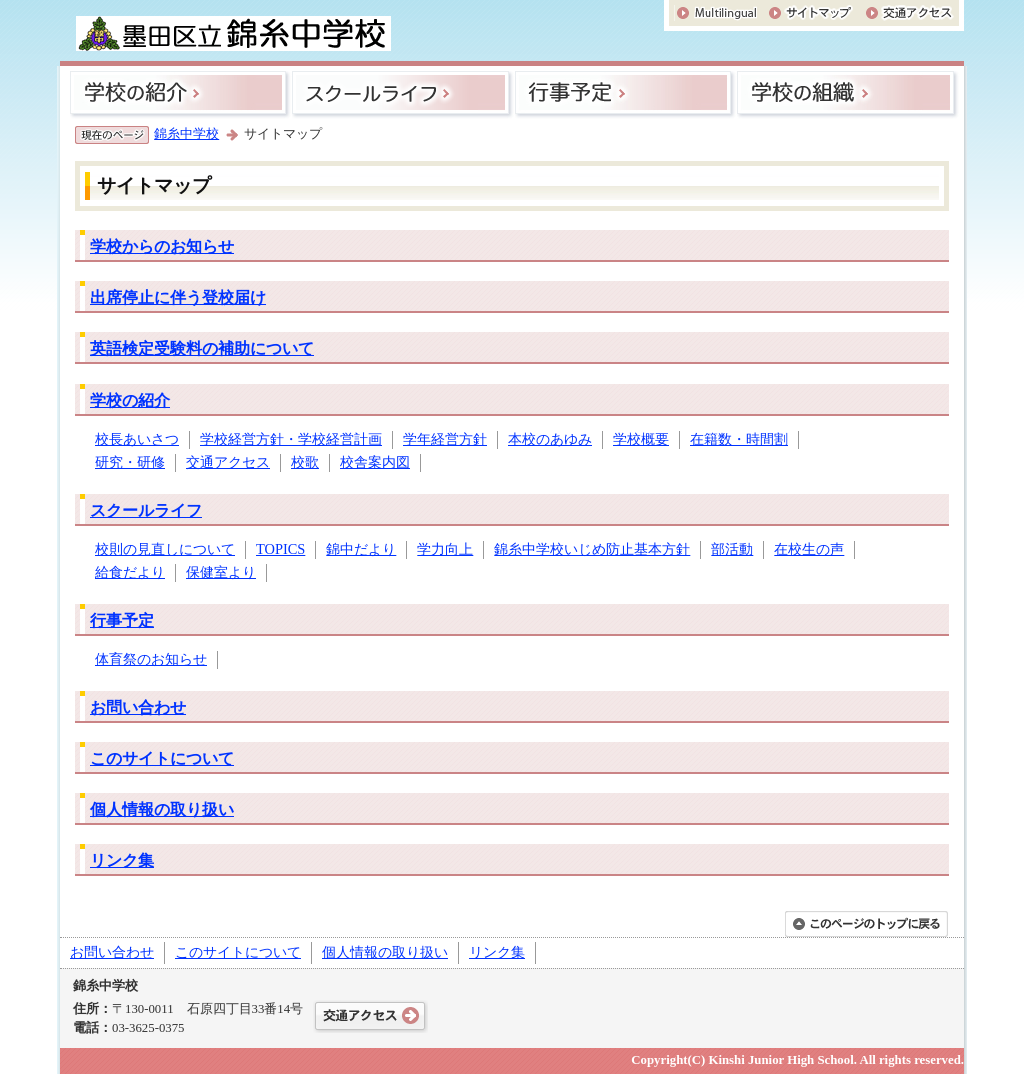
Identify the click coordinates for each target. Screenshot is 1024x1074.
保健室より (221, 572)
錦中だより (361, 549)
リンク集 (122, 860)
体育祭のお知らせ (151, 659)
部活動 (732, 549)
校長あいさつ (137, 439)
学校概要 (641, 439)
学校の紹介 (130, 400)
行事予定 (122, 620)
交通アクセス (228, 462)
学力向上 (445, 549)
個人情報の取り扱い (162, 809)
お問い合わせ (138, 707)
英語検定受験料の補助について (202, 348)
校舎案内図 (375, 462)
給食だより (130, 572)
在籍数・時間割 (739, 439)
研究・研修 (130, 462)
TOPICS (280, 549)
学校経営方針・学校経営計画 (291, 439)
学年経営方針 (445, 439)
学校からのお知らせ (162, 246)
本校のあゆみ (550, 439)
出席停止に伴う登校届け (178, 297)
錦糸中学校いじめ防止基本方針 (592, 549)
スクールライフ (146, 510)
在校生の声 (809, 549)
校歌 (305, 462)
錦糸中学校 (186, 134)
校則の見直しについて (165, 549)
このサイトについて (162, 758)
